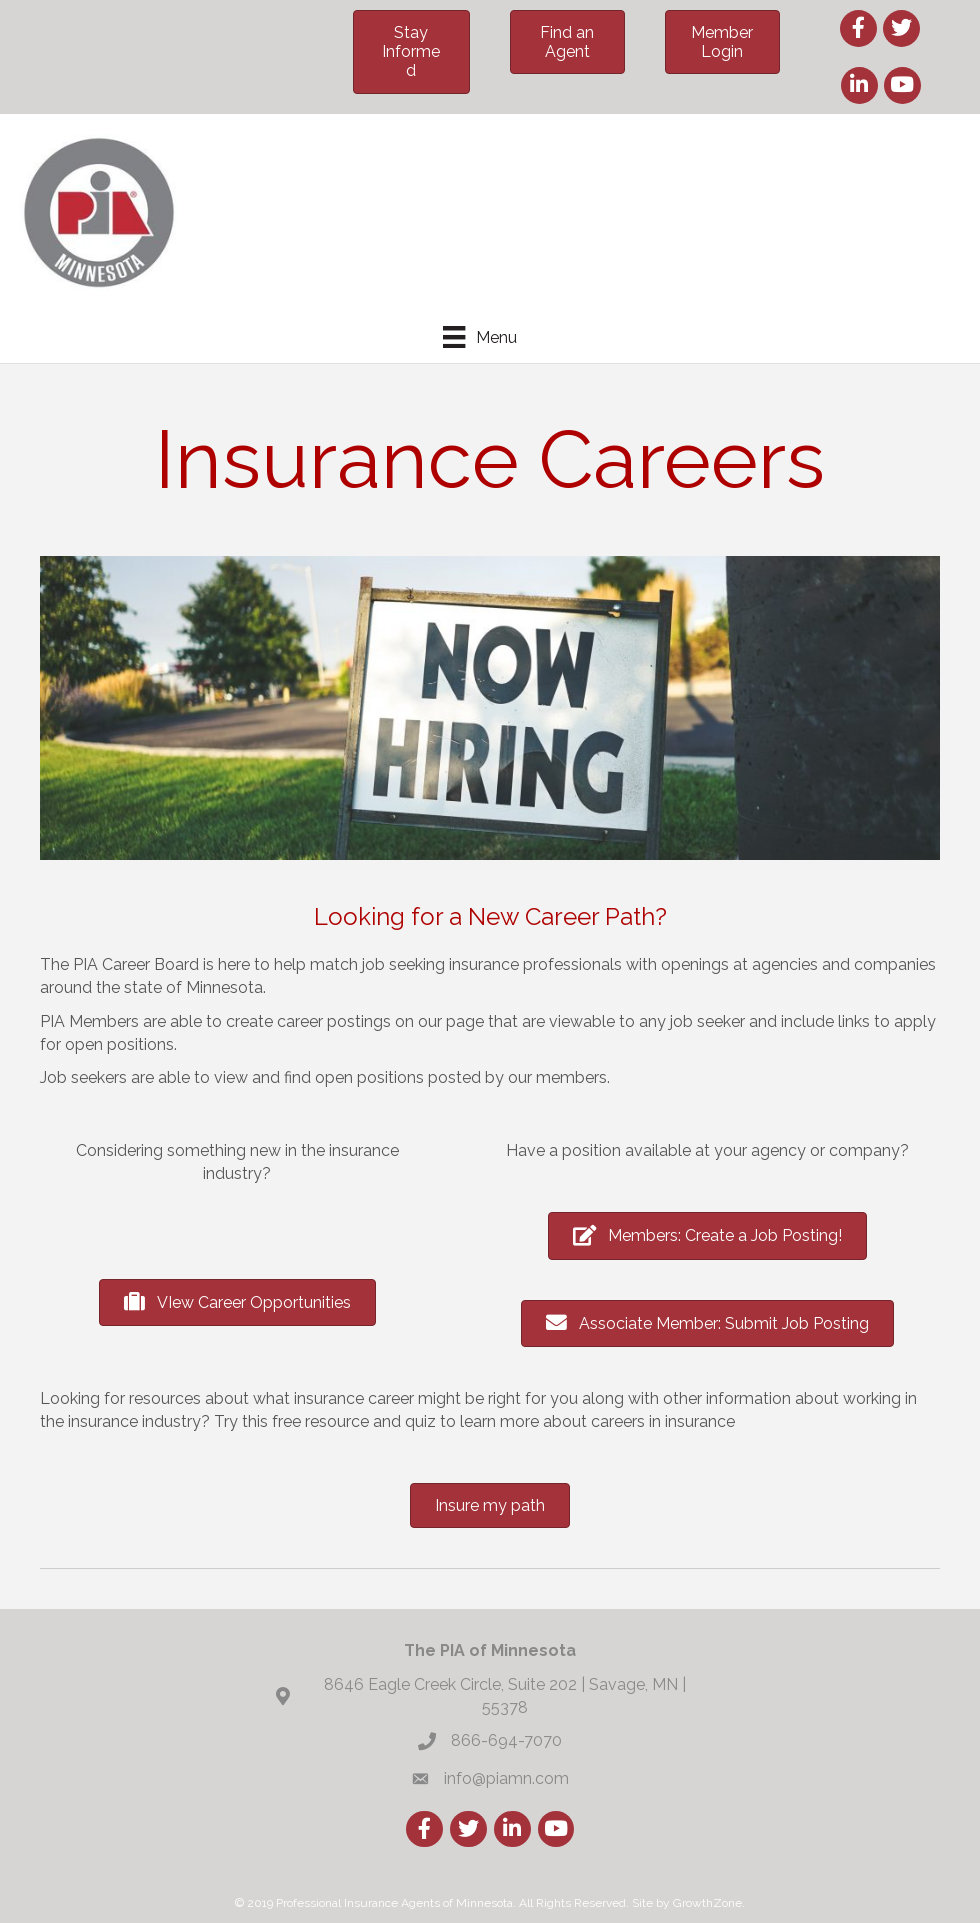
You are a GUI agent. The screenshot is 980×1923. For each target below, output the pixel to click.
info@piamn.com (506, 1778)
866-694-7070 (506, 1740)
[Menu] (479, 337)
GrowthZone (707, 1903)
